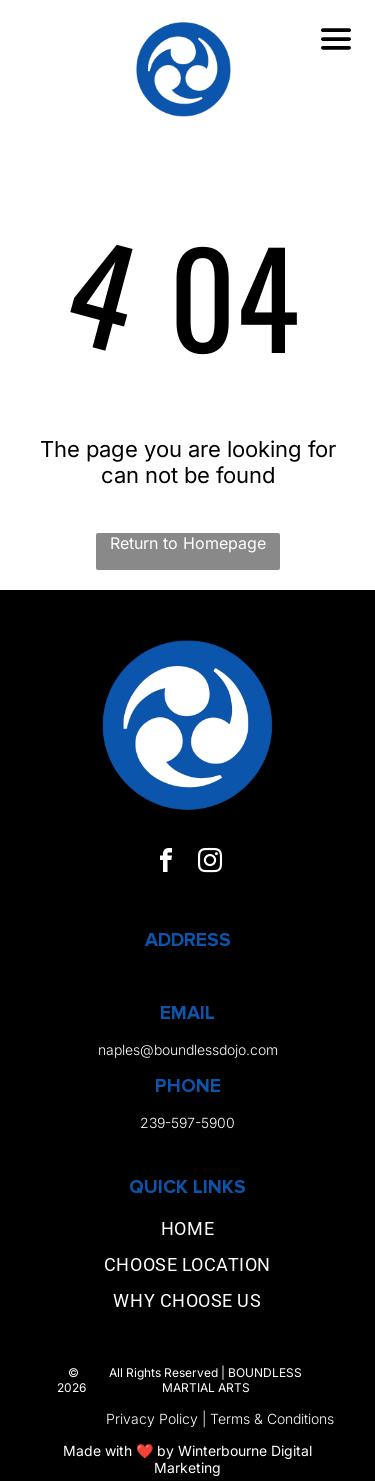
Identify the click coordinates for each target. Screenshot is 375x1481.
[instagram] (210, 863)
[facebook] (166, 863)
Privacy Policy (152, 1418)
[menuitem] (187, 1233)
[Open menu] (336, 39)
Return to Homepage (188, 543)
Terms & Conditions (272, 1418)
